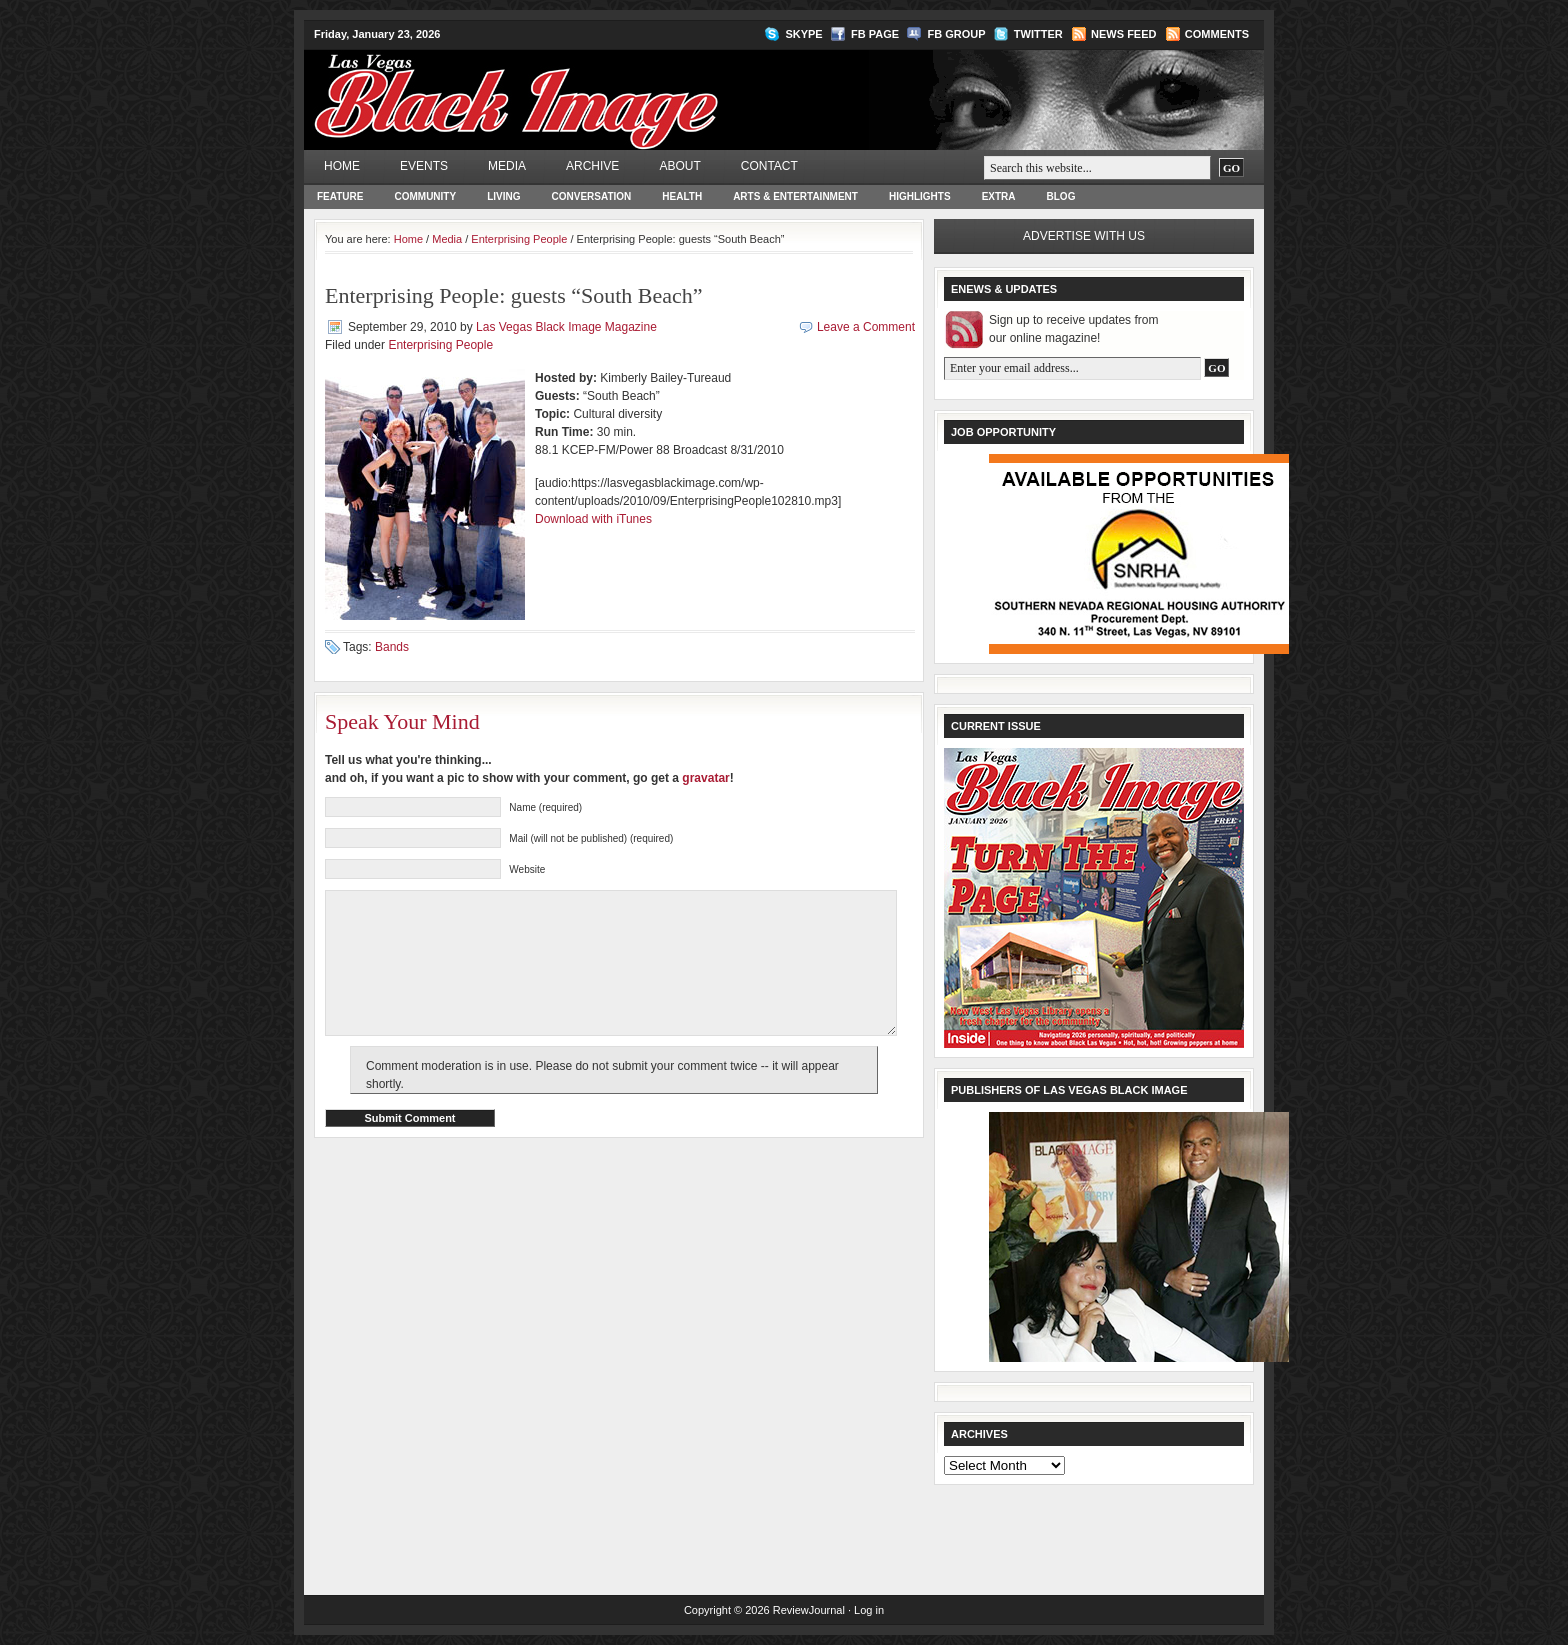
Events (424, 166)
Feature (340, 196)
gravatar (705, 778)
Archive (592, 166)
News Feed (1123, 34)
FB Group (956, 34)
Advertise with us (1084, 236)
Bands (392, 647)
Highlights (920, 196)
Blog (1061, 196)
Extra (999, 196)
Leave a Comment (866, 327)
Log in (869, 1610)
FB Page (875, 34)
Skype (803, 34)
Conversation (592, 196)
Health (682, 196)
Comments (1217, 34)
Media (507, 166)
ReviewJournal (809, 1610)
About (679, 166)
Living (503, 196)
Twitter (1038, 34)
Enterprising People (519, 239)
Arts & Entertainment (795, 196)
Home (342, 166)
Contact (769, 166)
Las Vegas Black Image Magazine (594, 86)
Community (425, 196)
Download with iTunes (593, 519)
